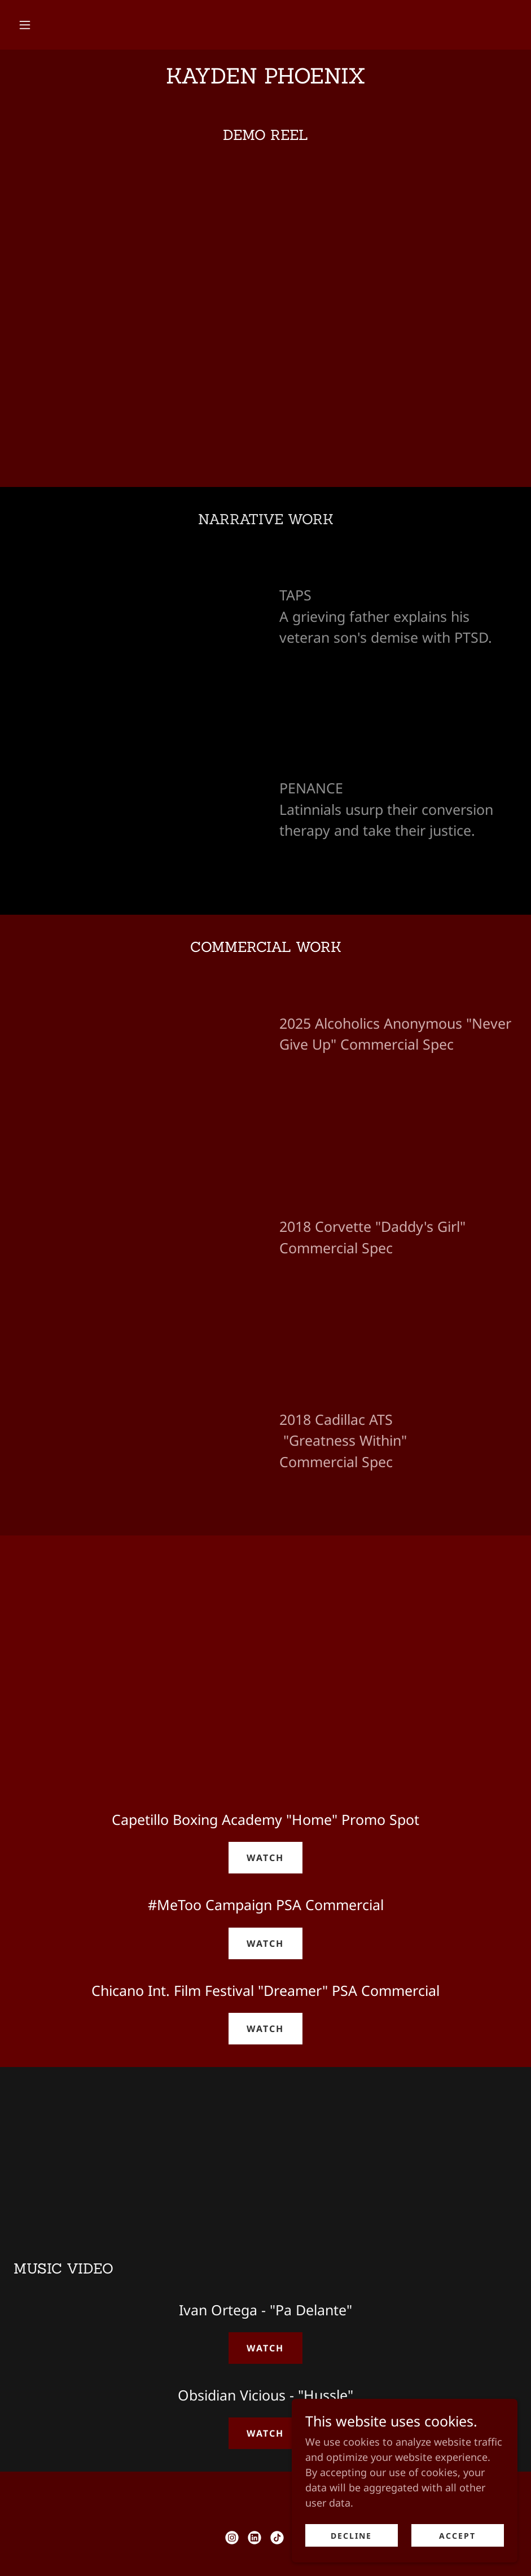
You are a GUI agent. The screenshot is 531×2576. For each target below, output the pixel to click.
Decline (351, 2535)
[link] (265, 79)
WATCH (265, 1857)
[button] (25, 25)
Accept (457, 2535)
